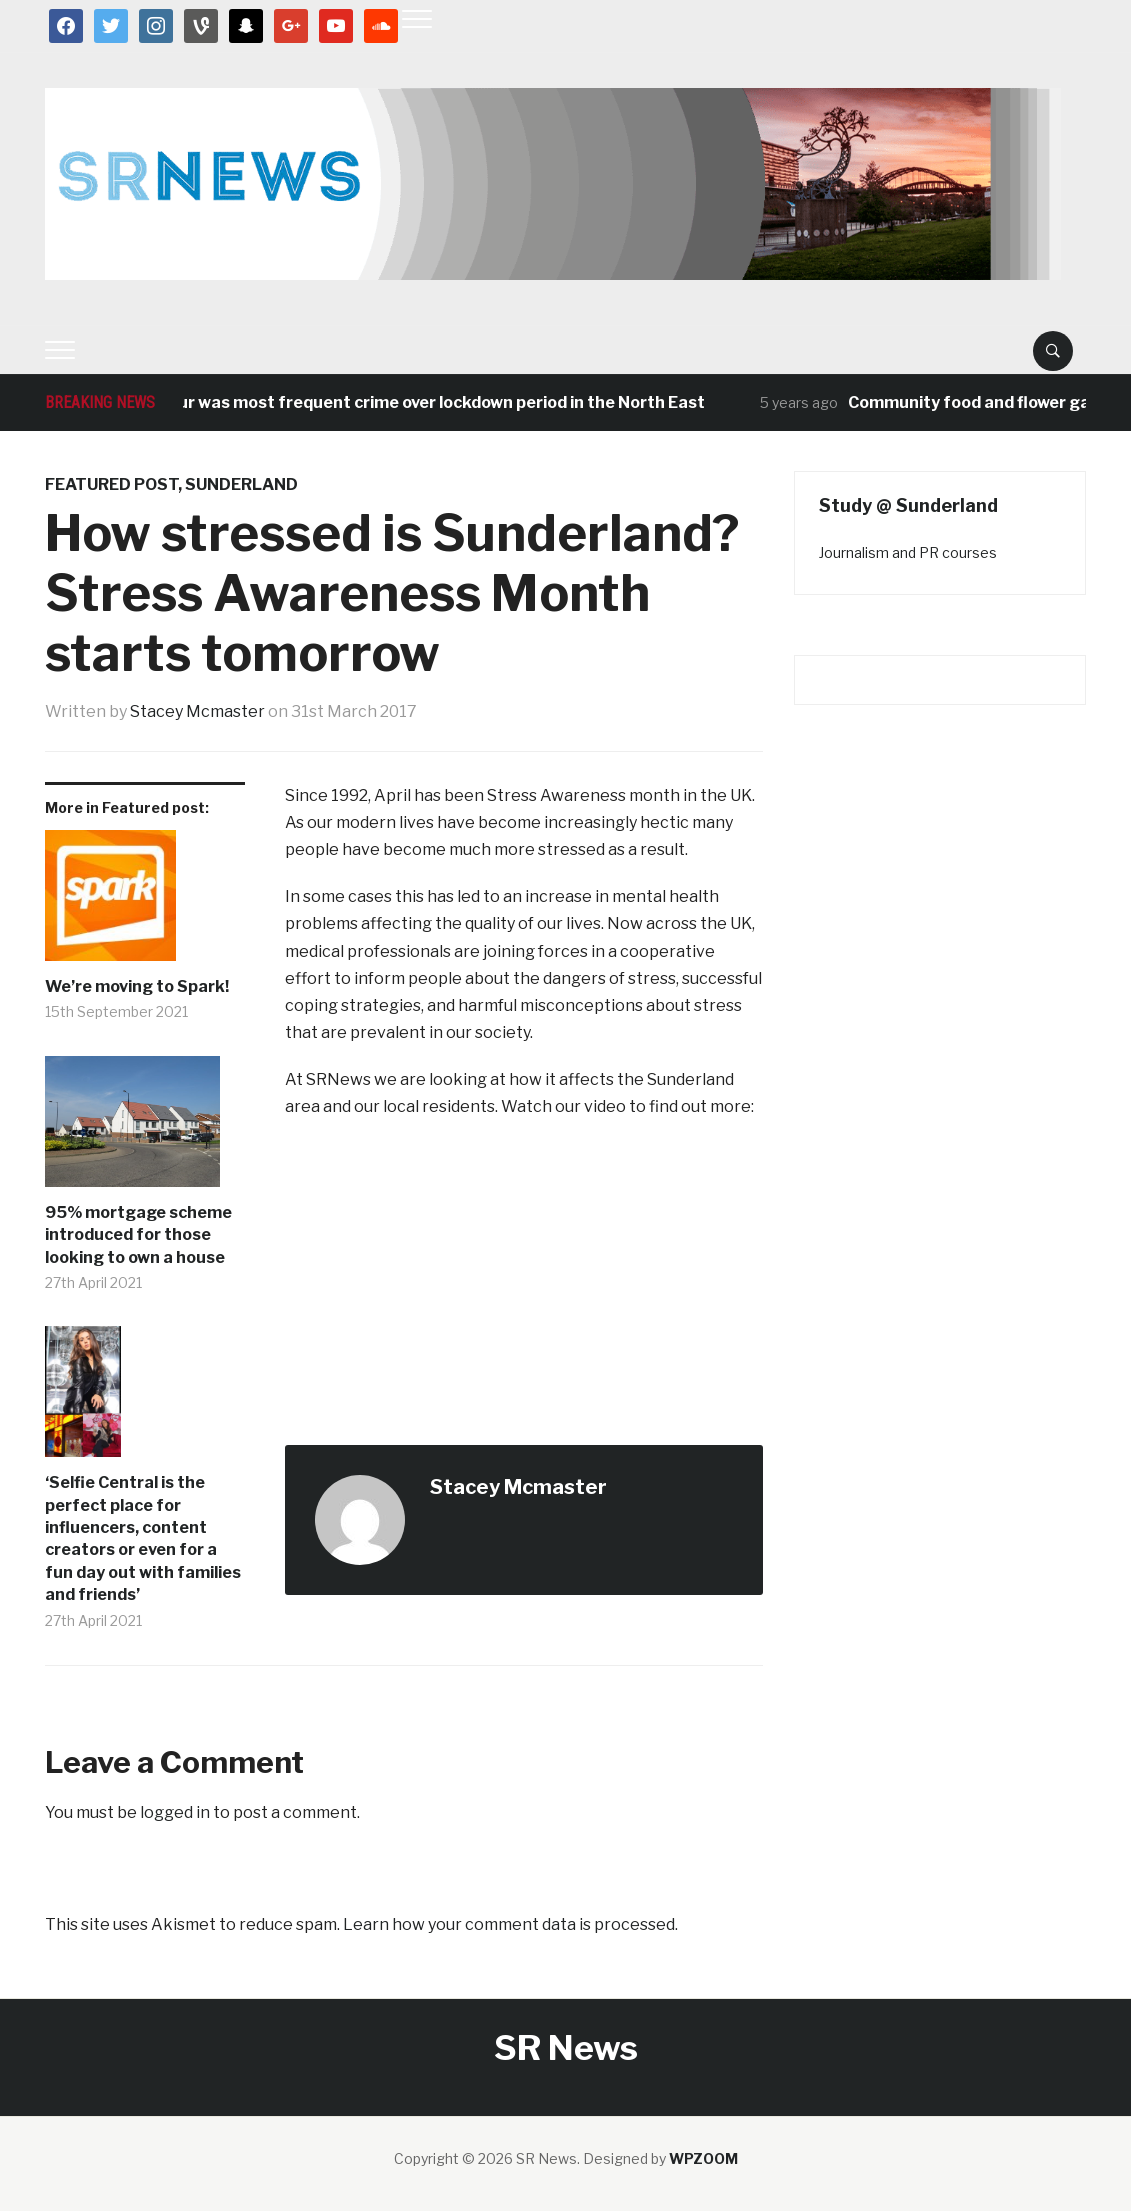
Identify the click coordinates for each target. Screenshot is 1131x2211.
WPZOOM (703, 2158)
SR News (566, 2047)
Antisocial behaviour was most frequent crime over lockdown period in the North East (378, 402)
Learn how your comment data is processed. (510, 1924)
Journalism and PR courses (908, 552)
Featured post (111, 484)
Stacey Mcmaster (197, 711)
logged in (175, 1812)
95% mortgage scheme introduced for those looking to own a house (138, 1235)
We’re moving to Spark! (137, 986)
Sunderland (241, 484)
